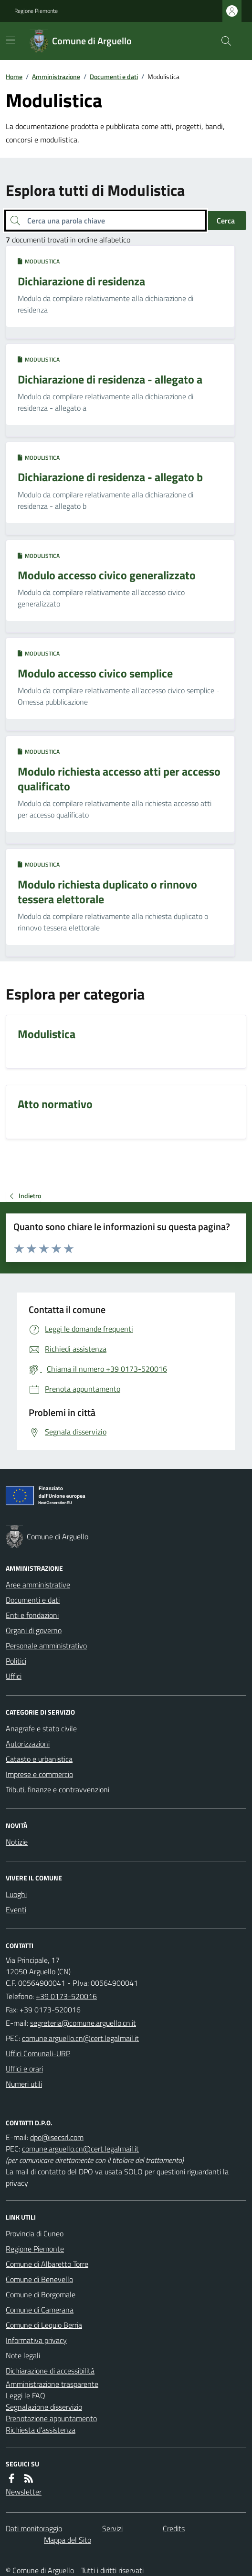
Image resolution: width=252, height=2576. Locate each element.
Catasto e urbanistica (39, 1759)
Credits (174, 2528)
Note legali (23, 2355)
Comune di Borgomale (40, 2294)
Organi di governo (34, 1630)
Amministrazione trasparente (52, 2384)
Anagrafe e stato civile (41, 1728)
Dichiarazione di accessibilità (50, 2370)
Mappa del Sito (67, 2540)
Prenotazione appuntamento (51, 2418)
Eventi (16, 1909)
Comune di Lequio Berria (44, 2325)
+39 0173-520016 (66, 1996)
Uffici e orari (24, 2068)
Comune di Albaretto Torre (47, 2264)
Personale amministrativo (46, 1645)
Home (14, 76)
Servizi (112, 2528)
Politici (16, 1661)
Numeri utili (24, 2084)
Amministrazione (56, 76)
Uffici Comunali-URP (38, 2053)
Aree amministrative (38, 1584)
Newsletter (24, 2491)
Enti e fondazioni (32, 1615)
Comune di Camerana (40, 2309)
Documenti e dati (114, 76)
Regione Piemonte (36, 11)
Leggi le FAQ (25, 2395)
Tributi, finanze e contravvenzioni (57, 1789)
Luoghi (16, 1894)
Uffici (13, 1676)
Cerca (226, 220)
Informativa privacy (36, 2340)
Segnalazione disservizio (44, 2407)
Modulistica (39, 261)
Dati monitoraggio (34, 2528)
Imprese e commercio (39, 1774)
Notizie (17, 1842)
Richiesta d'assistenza (40, 2429)
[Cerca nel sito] (222, 41)
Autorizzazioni (28, 1743)
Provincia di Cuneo (34, 2233)
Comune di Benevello (39, 2279)
